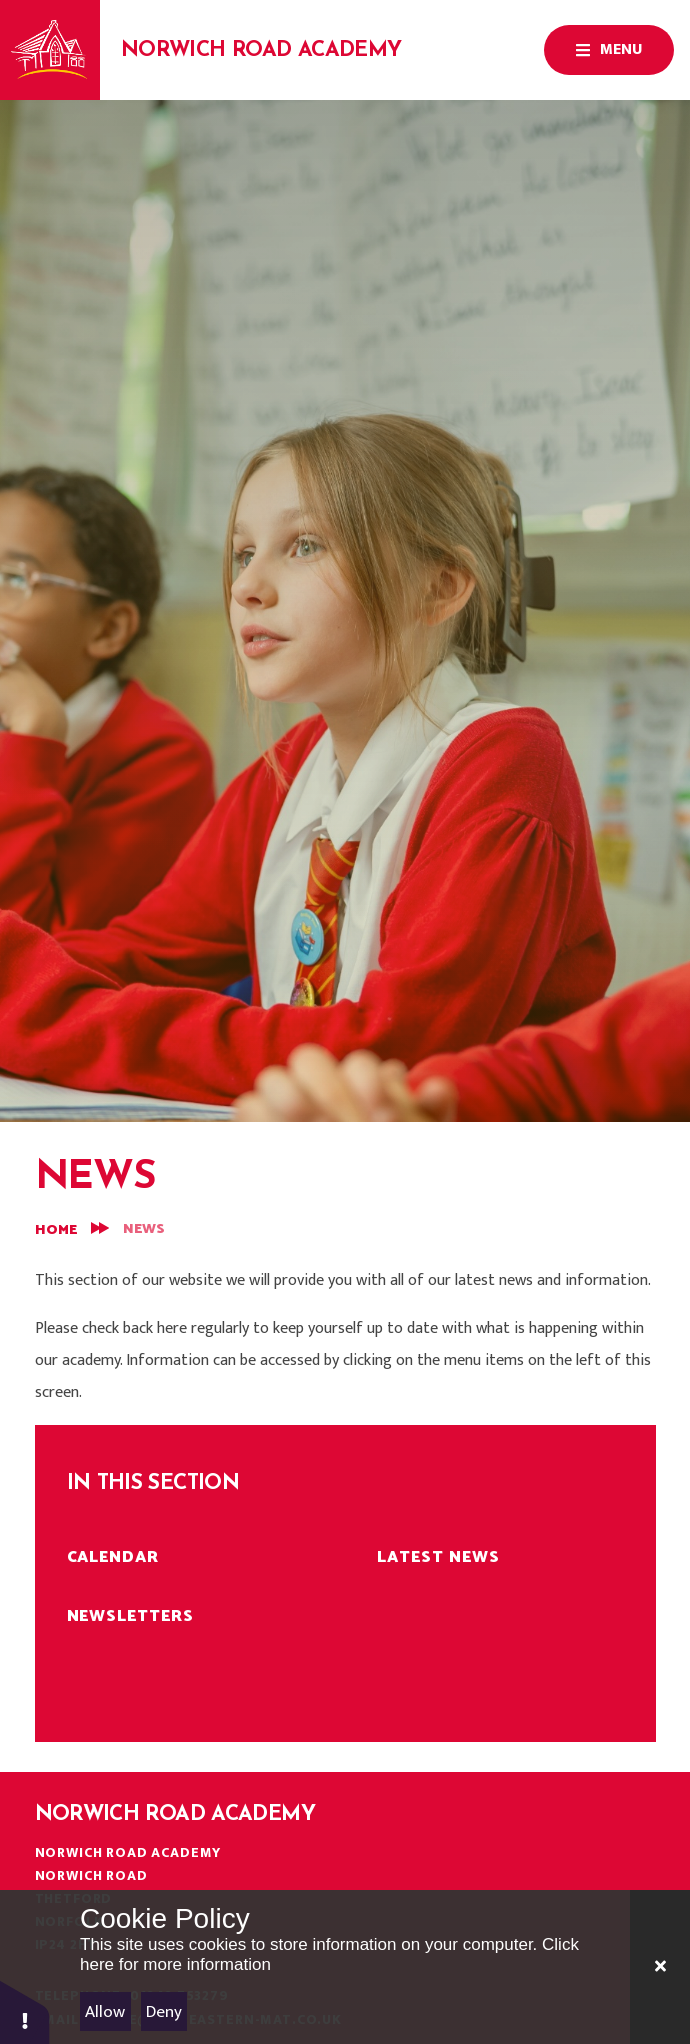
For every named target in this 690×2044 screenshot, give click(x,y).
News (144, 1229)
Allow (105, 2012)
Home (56, 1230)
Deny (164, 2012)
